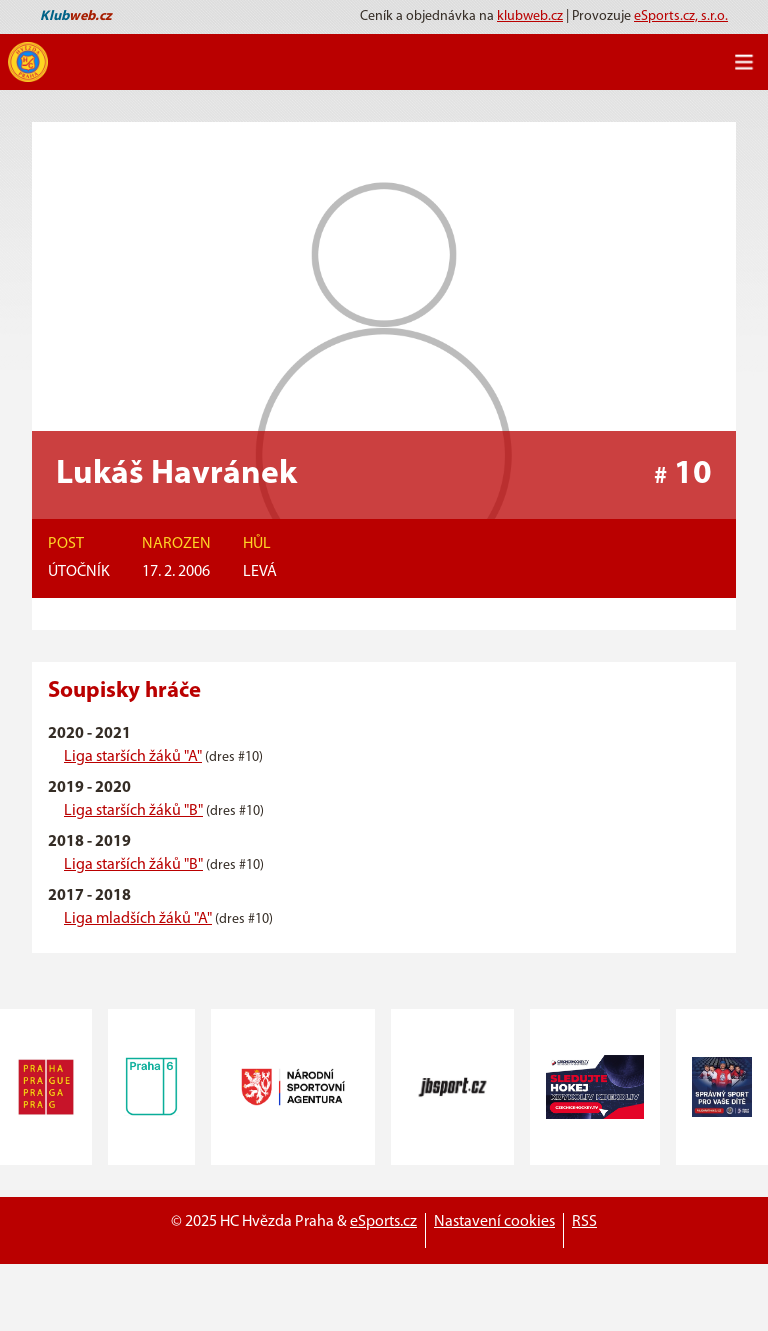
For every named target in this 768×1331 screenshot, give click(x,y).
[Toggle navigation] (744, 62)
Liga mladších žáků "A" (138, 919)
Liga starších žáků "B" (133, 811)
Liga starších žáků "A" (133, 757)
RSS (584, 1222)
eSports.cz (383, 1222)
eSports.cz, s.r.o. (681, 16)
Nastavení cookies (494, 1222)
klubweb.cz (530, 16)
